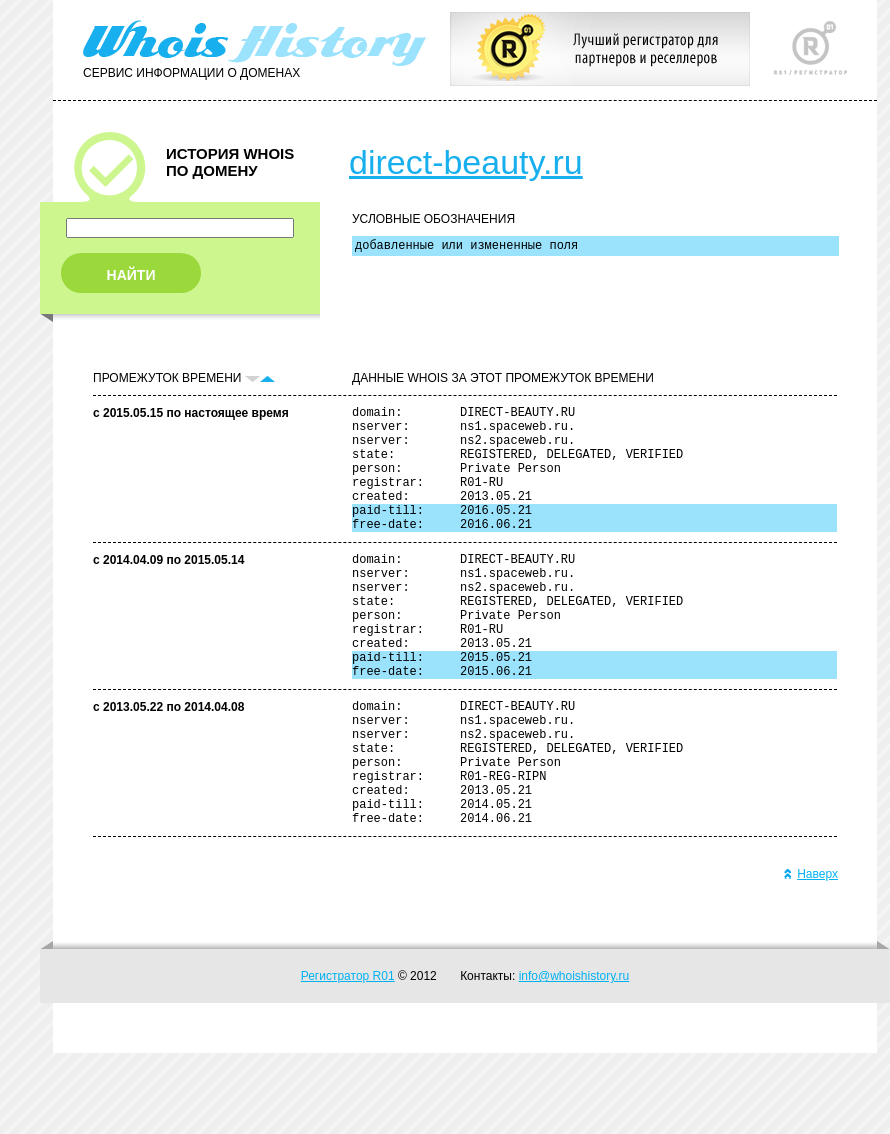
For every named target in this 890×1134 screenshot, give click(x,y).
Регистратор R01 (348, 1057)
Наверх (810, 955)
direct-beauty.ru (466, 162)
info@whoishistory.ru (574, 1057)
